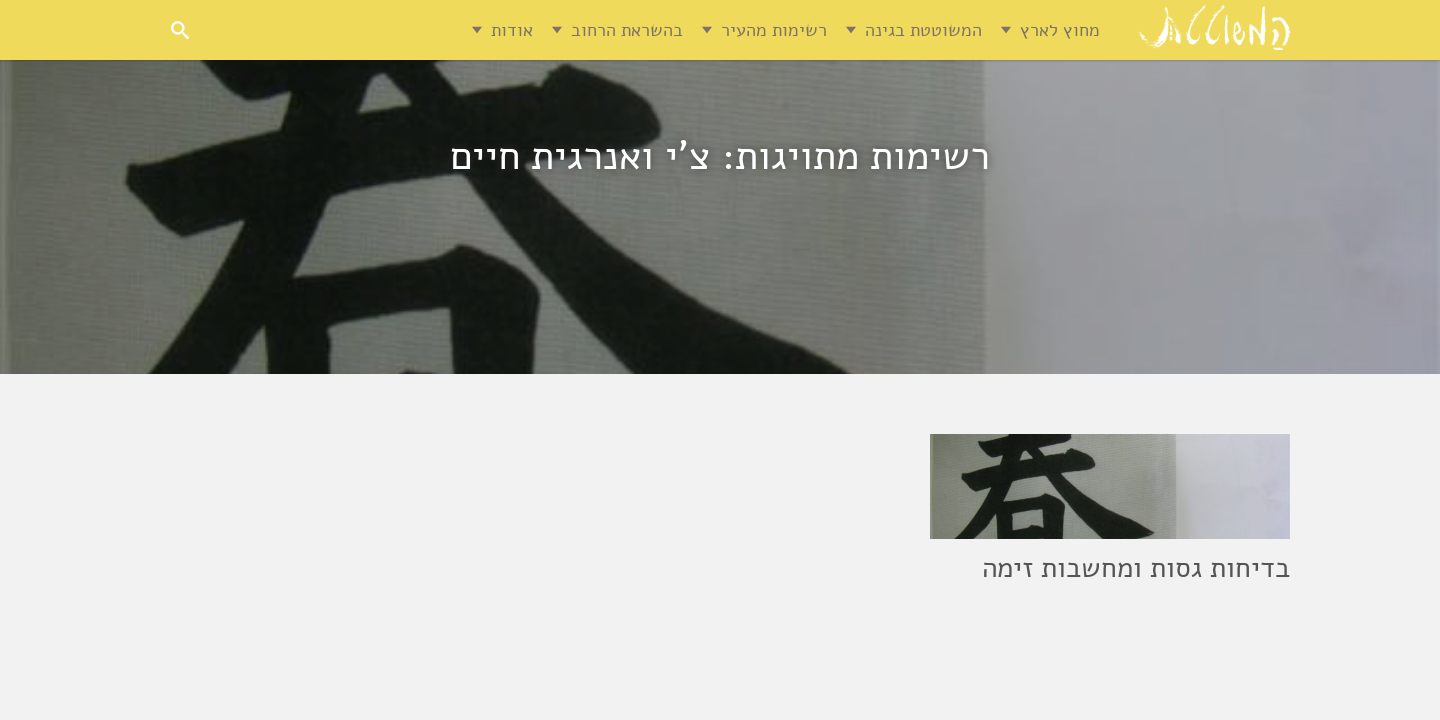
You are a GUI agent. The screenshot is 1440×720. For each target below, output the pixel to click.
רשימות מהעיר (774, 30)
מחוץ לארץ (1060, 30)
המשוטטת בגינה (923, 30)
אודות (512, 30)
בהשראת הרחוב (627, 30)
